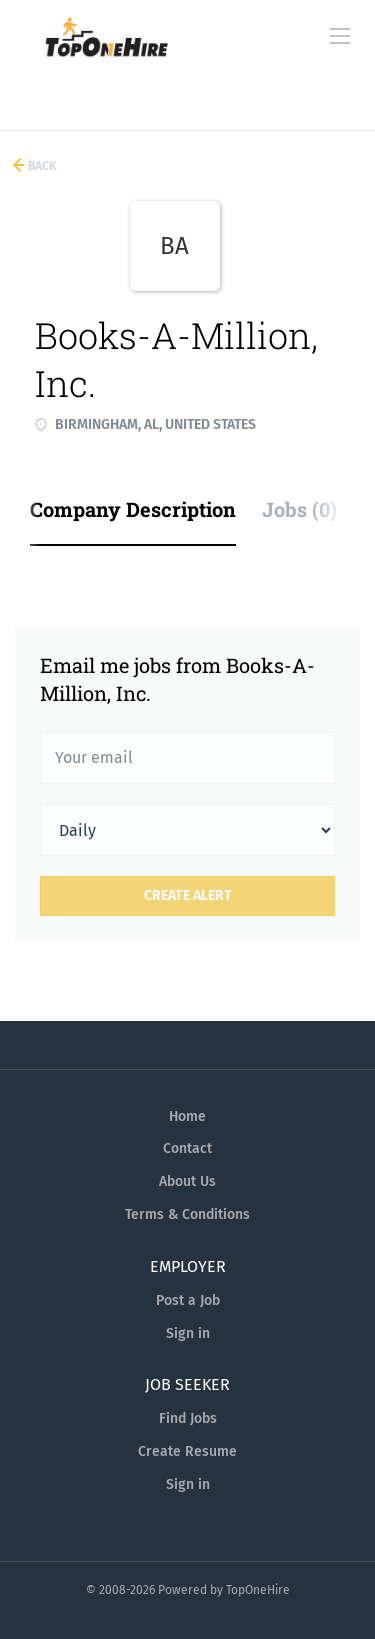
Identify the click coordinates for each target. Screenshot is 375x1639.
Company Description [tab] (133, 509)
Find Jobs (188, 1418)
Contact (187, 1148)
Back (41, 166)
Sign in (188, 1333)
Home (187, 1116)
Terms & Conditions (187, 1214)
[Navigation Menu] (340, 36)
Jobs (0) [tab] (299, 509)
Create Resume (187, 1451)
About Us (187, 1181)
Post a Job (188, 1300)
